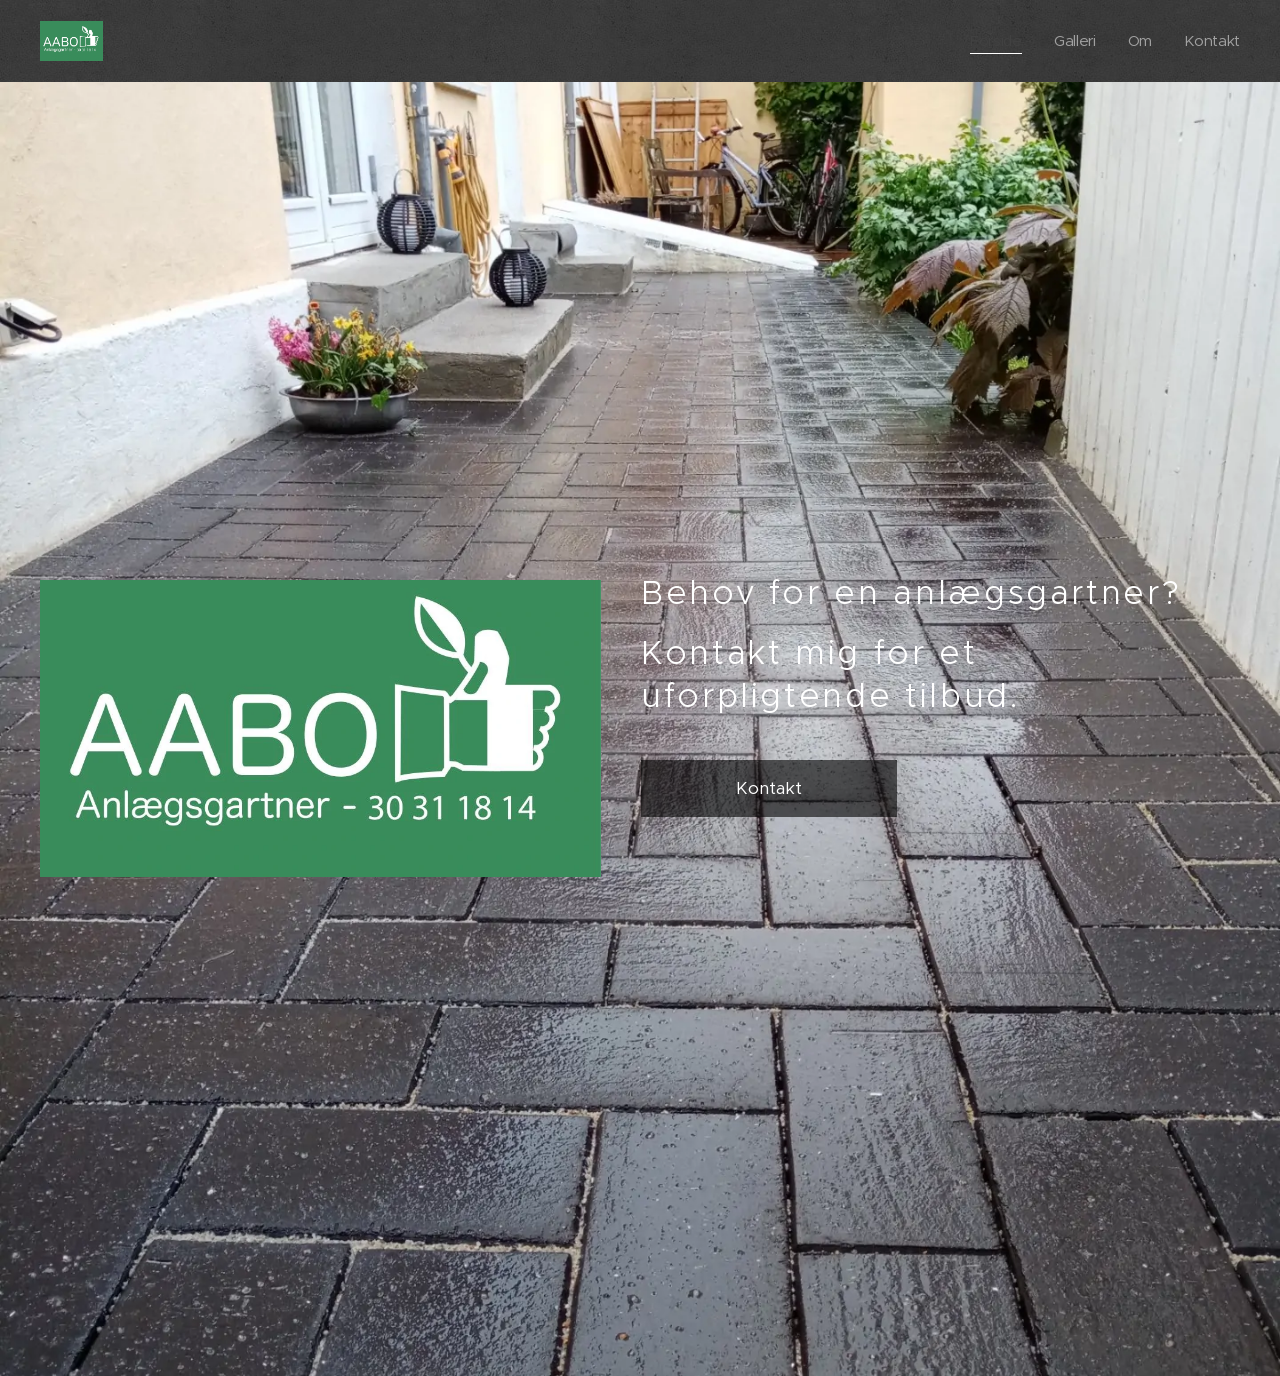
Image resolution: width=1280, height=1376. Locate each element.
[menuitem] (995, 41)
